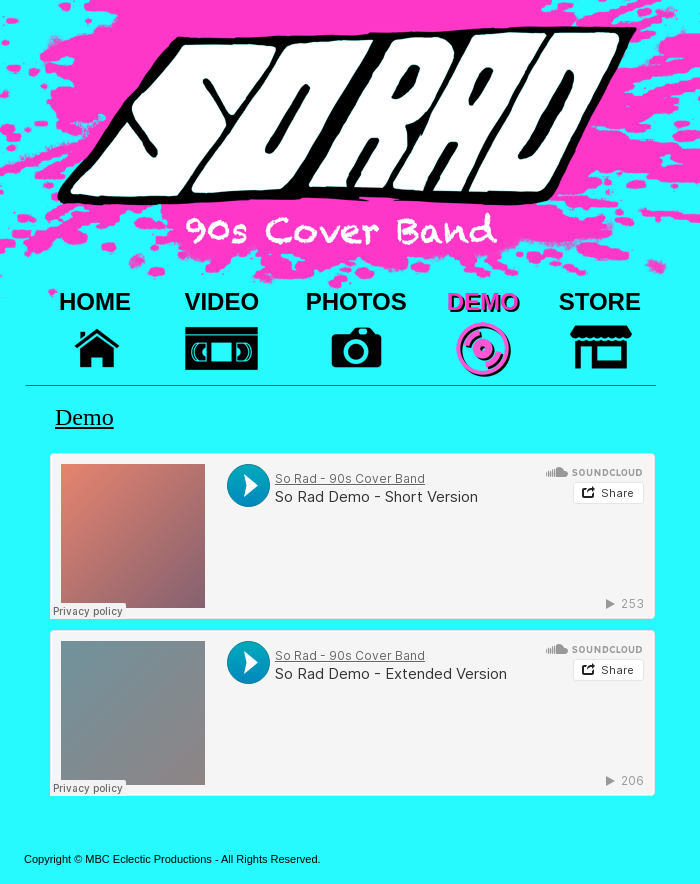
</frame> (352, 536)
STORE (600, 301)
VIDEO (221, 301)
